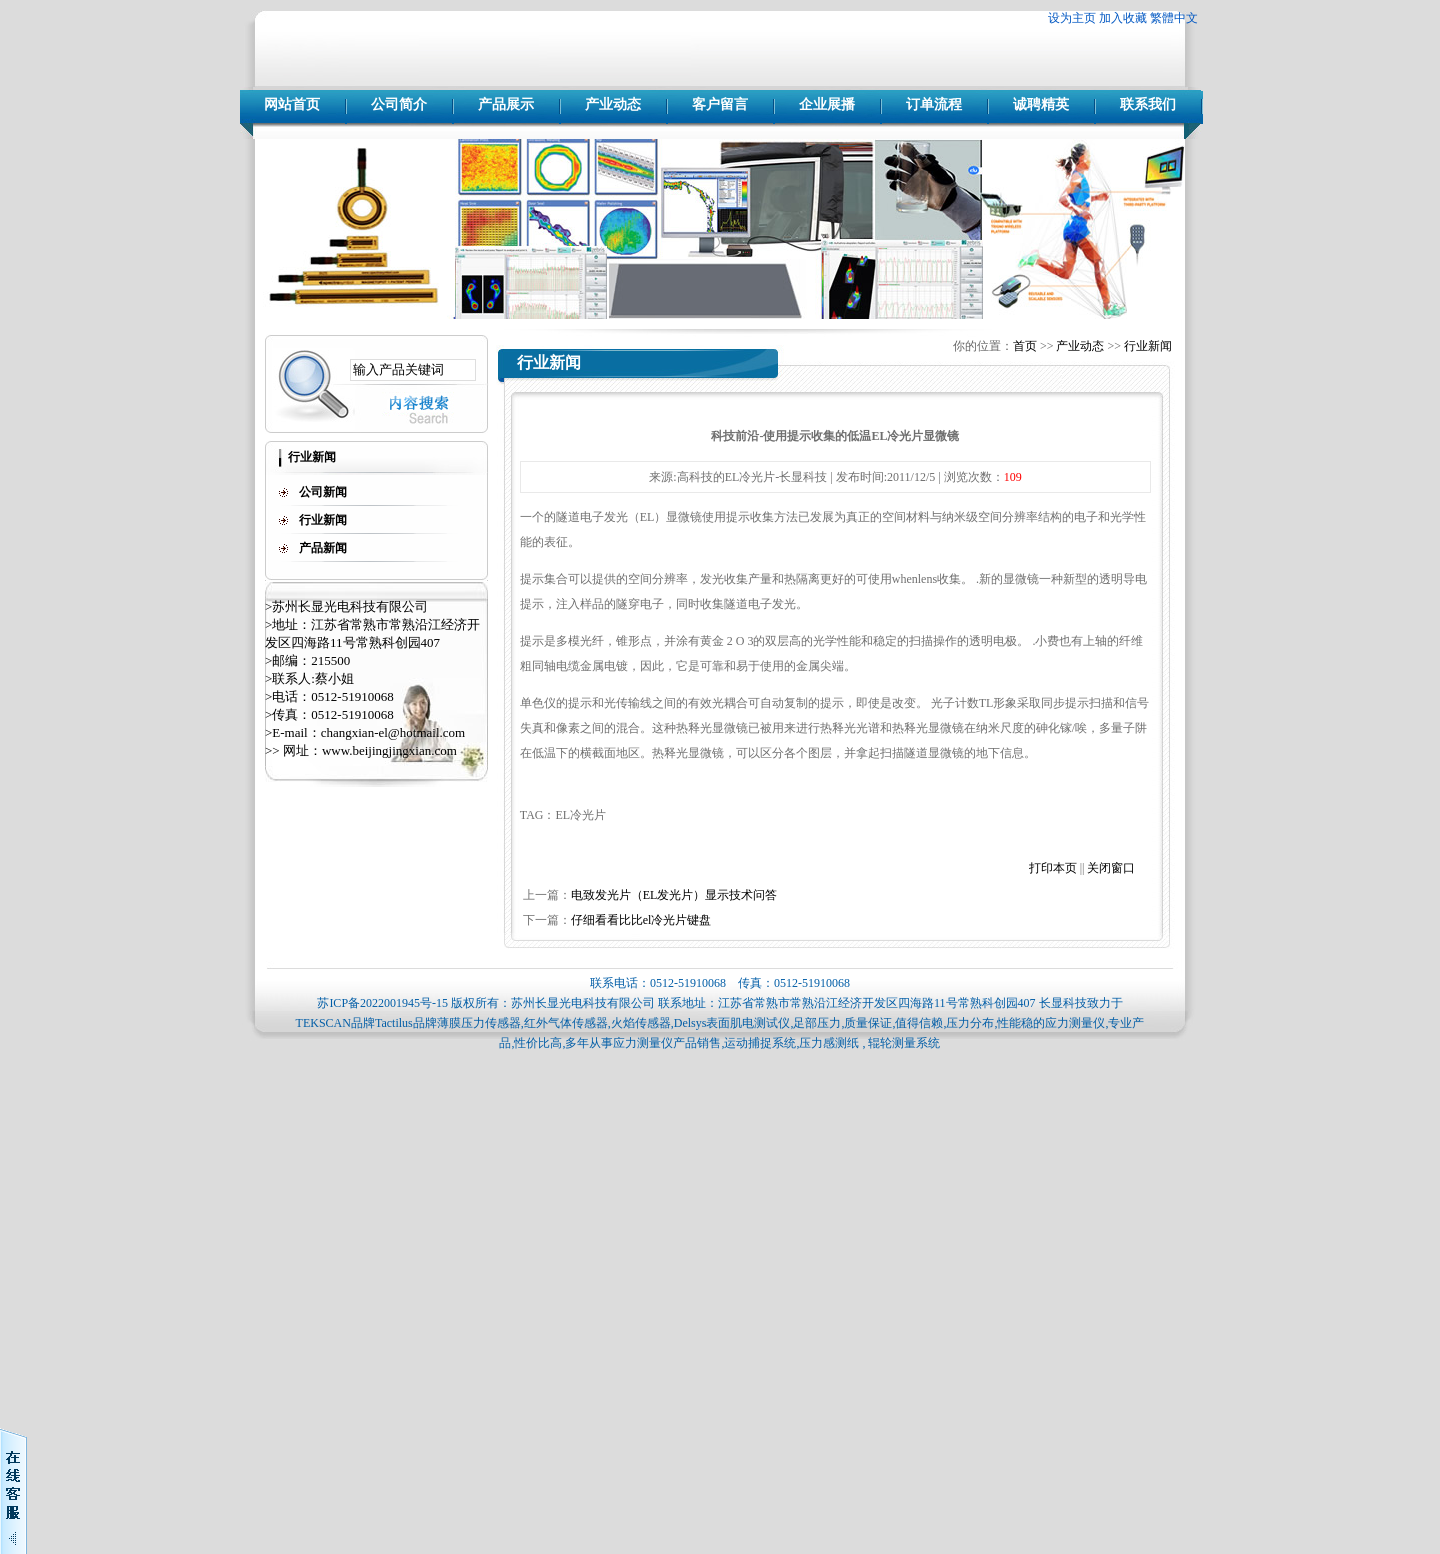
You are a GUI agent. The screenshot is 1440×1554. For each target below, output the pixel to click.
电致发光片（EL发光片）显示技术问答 (674, 895)
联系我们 (1148, 104)
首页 (1025, 346)
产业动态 (613, 104)
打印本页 (1053, 868)
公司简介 (399, 104)
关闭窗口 (1111, 868)
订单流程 (934, 104)
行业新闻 (1148, 346)
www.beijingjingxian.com (389, 750)
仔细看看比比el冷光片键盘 (641, 920)
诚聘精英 (1041, 104)
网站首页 (292, 104)
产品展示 (506, 104)
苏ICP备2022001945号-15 (382, 1003)
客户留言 (720, 104)
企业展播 (827, 104)
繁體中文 (1174, 18)
